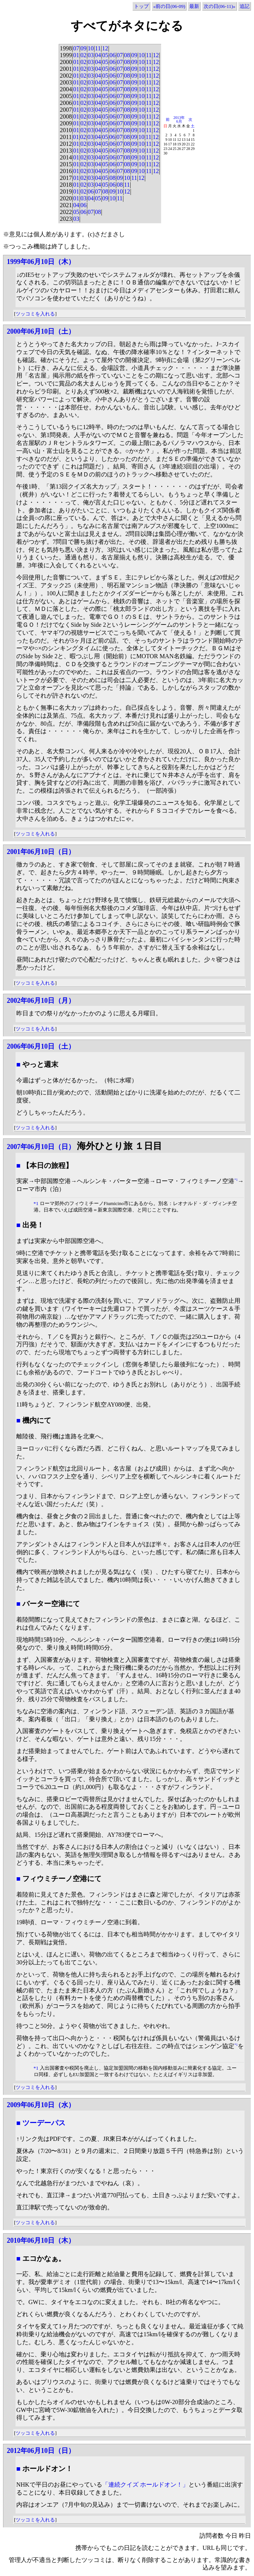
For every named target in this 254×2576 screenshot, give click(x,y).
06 (112, 55)
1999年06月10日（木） (41, 261)
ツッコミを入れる (35, 314)
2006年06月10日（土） (41, 1046)
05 (105, 55)
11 (98, 48)
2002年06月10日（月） (41, 1000)
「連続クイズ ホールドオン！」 (145, 2484)
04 (98, 55)
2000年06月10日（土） (41, 331)
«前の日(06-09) (169, 6)
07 (76, 48)
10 (91, 48)
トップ (141, 6)
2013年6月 (179, 119)
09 (83, 48)
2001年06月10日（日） (41, 852)
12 (105, 48)
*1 (236, 1180)
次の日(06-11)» (219, 6)
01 (76, 55)
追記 (244, 6)
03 (91, 55)
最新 (194, 6)
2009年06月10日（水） (41, 2105)
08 (127, 55)
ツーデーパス (43, 2123)
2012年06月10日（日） (41, 2450)
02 (83, 55)
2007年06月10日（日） (41, 1147)
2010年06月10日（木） (41, 2240)
